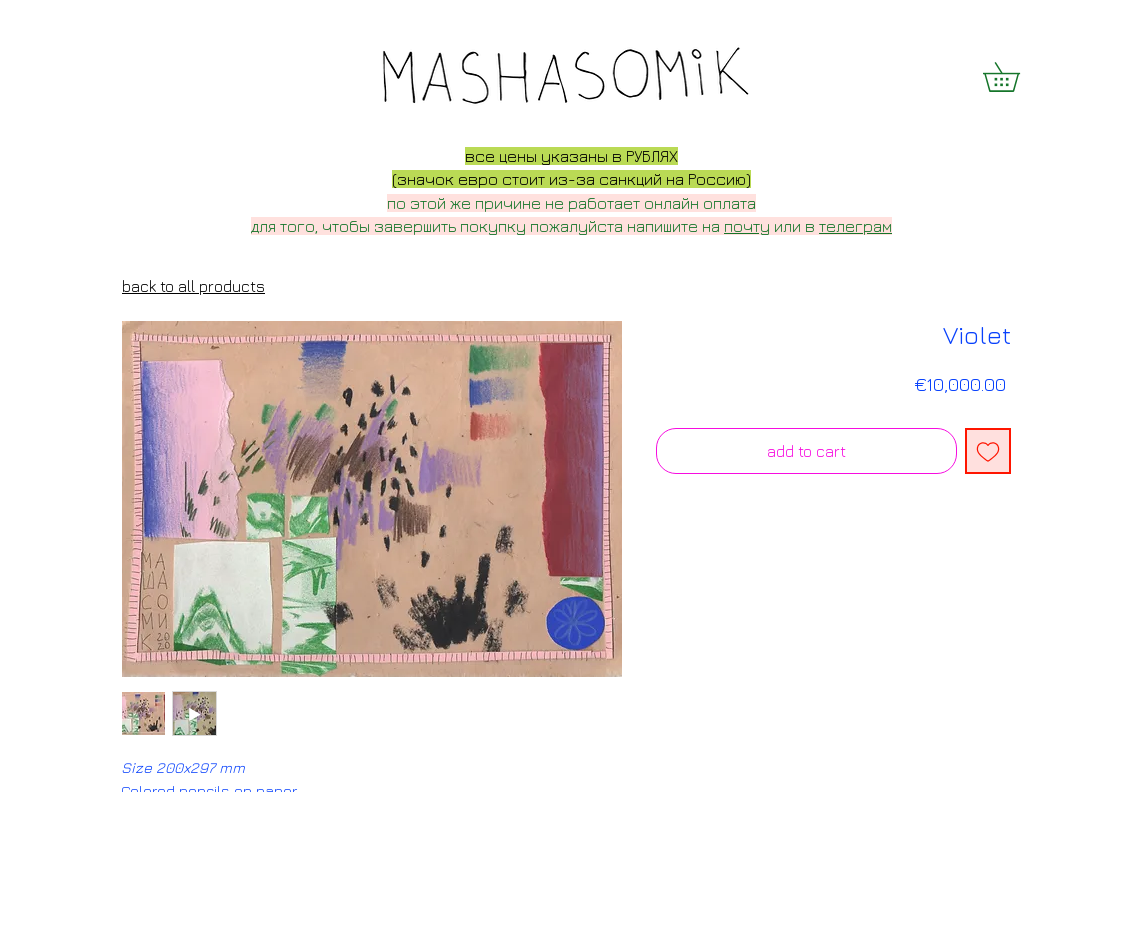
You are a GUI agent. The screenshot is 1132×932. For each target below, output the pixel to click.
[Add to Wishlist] (988, 451)
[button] (1015, 77)
